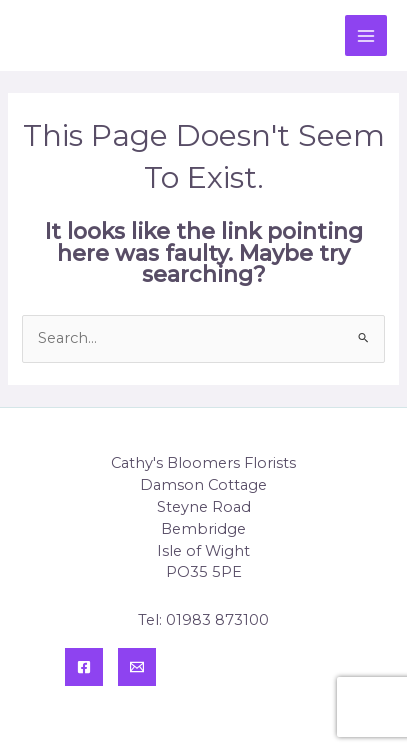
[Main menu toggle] (366, 36)
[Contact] (137, 667)
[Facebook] (84, 667)
